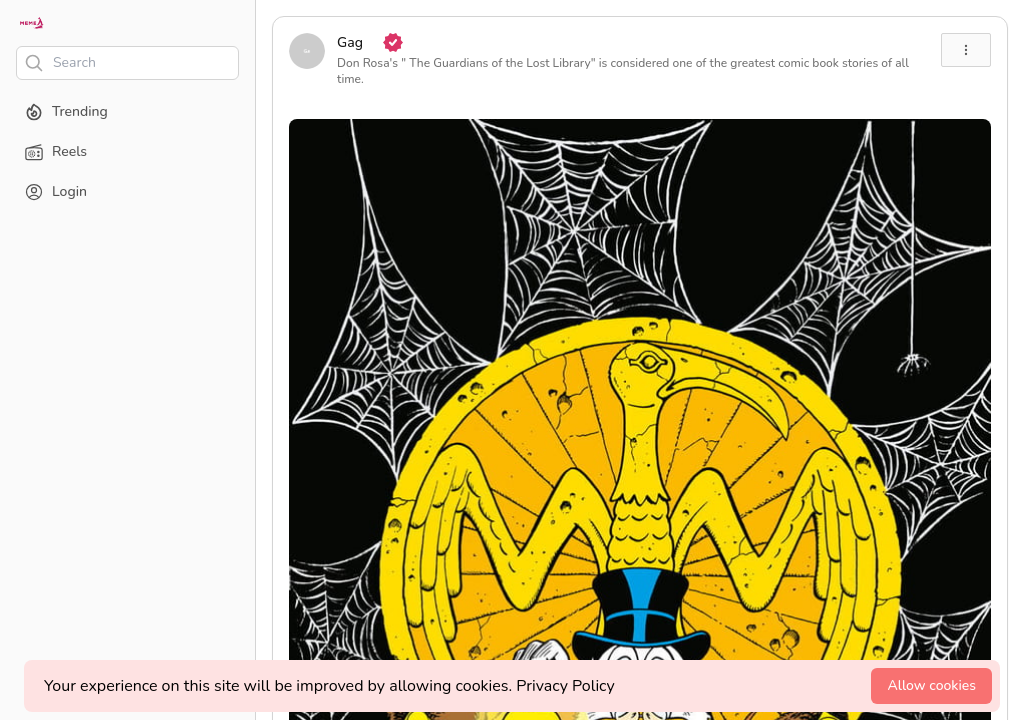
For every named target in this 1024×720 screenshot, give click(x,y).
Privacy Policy (565, 686)
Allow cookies (931, 685)
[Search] (127, 63)
